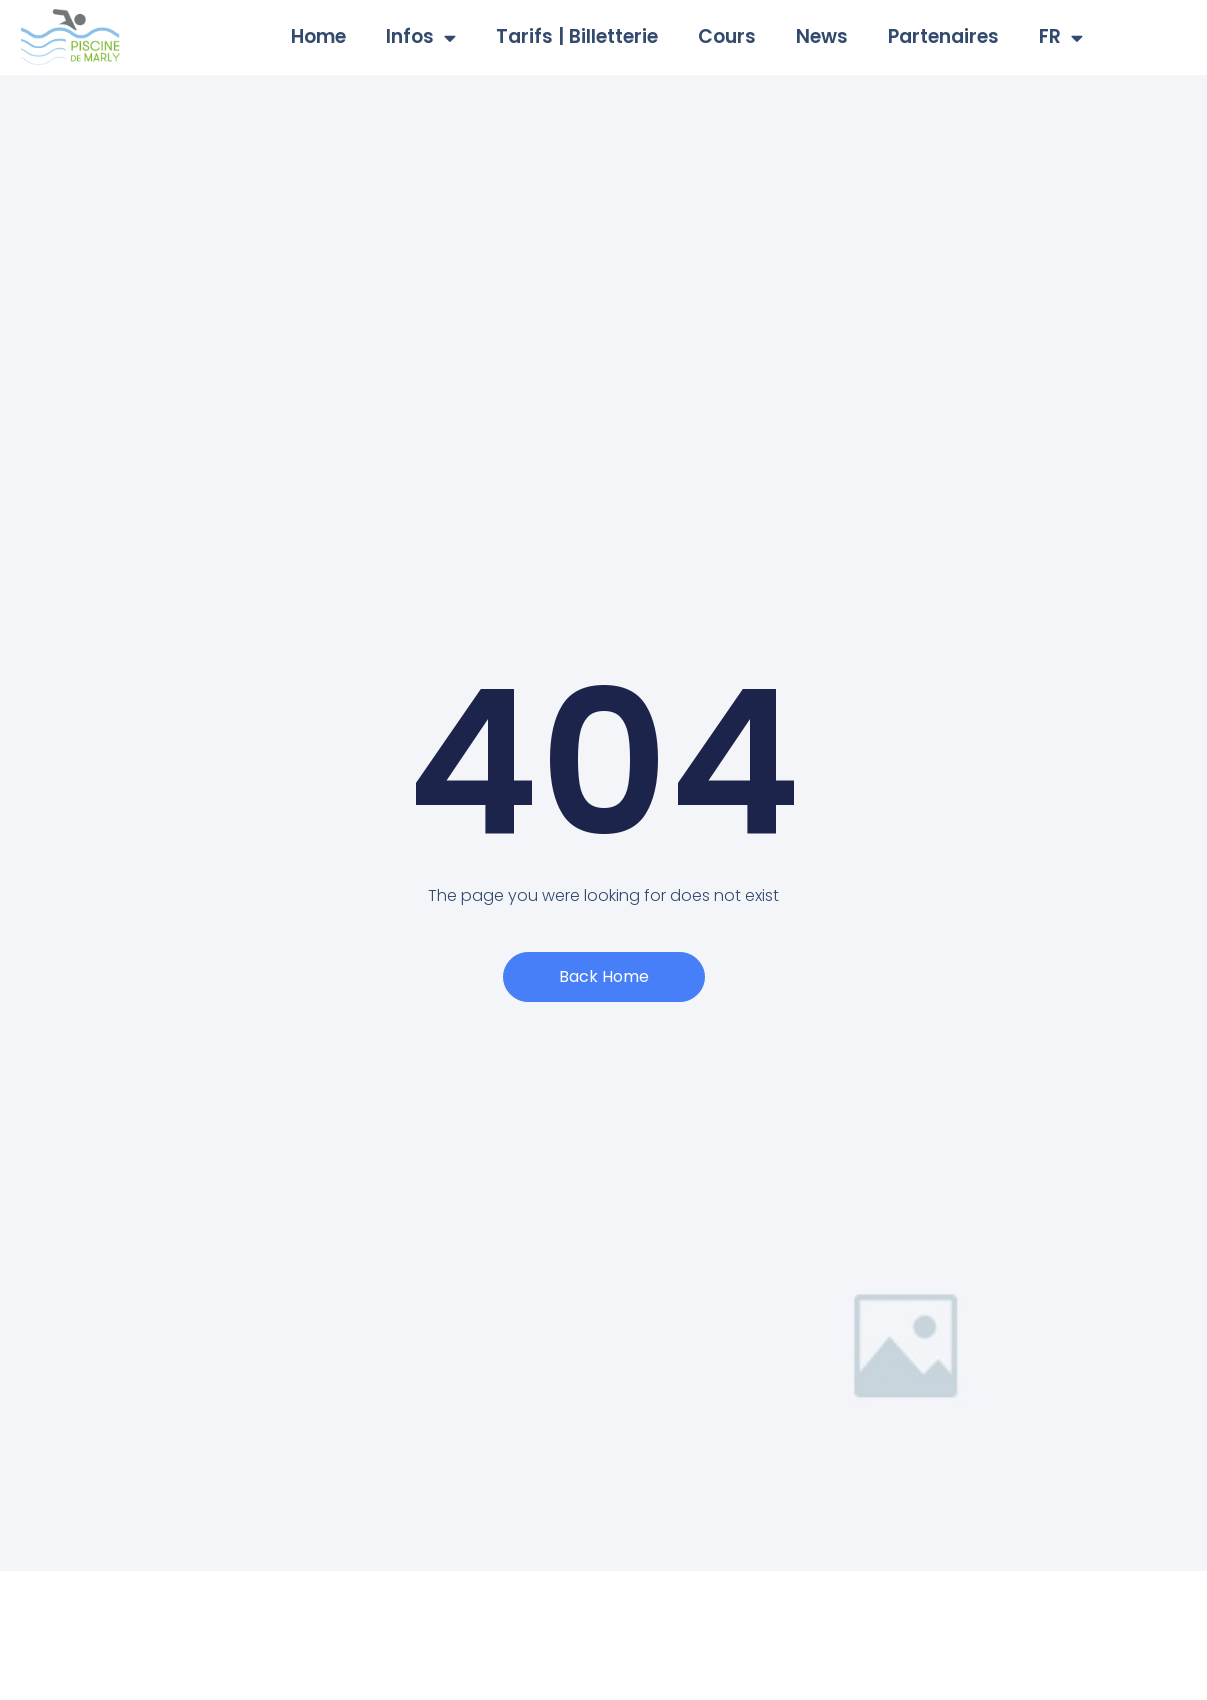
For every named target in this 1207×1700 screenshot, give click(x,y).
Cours (727, 36)
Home (318, 36)
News (822, 36)
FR (1061, 37)
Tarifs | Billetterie (577, 36)
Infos (421, 37)
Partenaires (943, 36)
